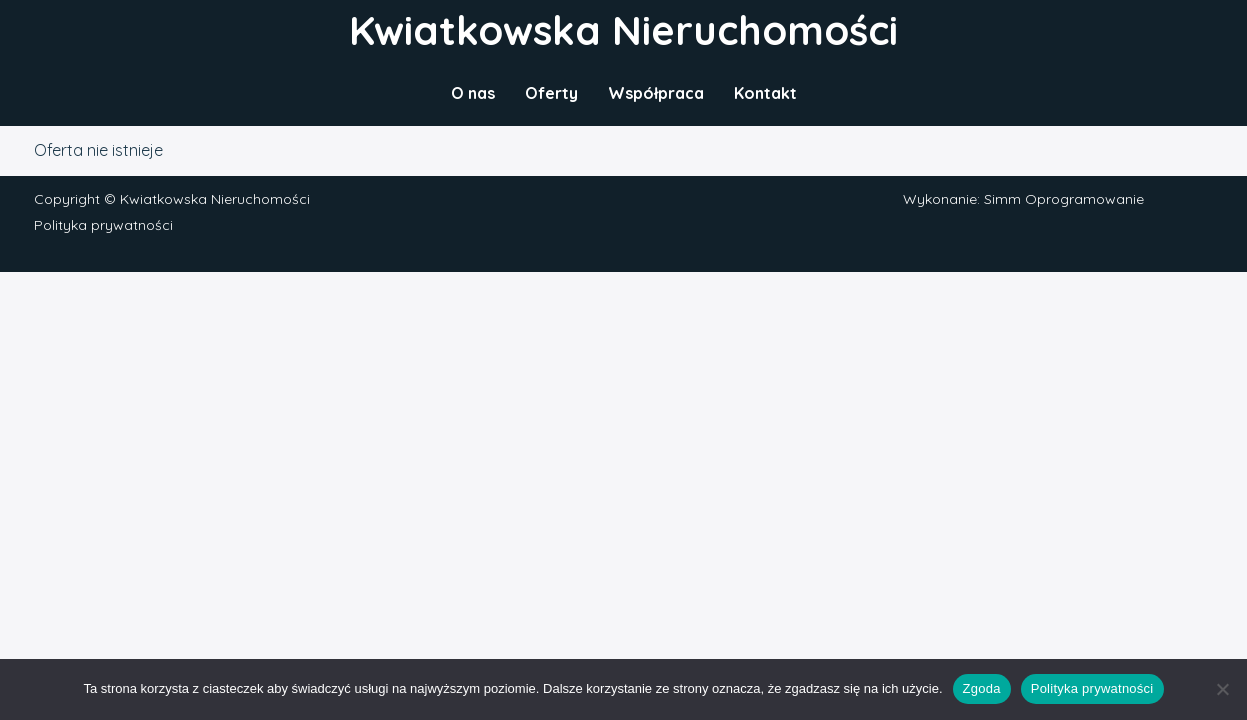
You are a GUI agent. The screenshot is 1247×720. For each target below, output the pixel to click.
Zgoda (982, 688)
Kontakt (765, 93)
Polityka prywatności (103, 225)
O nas (473, 93)
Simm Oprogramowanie (1064, 199)
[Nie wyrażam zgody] (1222, 689)
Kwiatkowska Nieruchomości (623, 30)
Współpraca (656, 93)
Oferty (551, 93)
